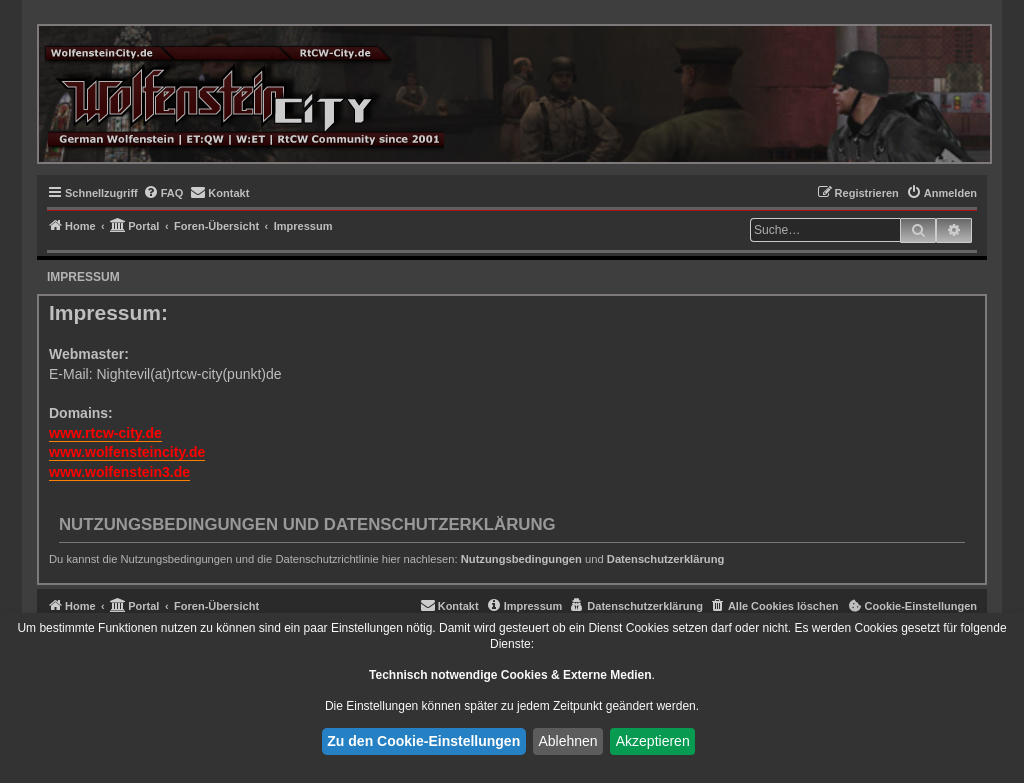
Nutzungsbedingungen (521, 559)
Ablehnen (567, 741)
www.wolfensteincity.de (127, 452)
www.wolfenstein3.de (119, 472)
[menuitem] (163, 193)
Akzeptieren (653, 741)
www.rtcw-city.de (105, 433)
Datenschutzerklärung (666, 559)
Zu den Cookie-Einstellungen (423, 741)
